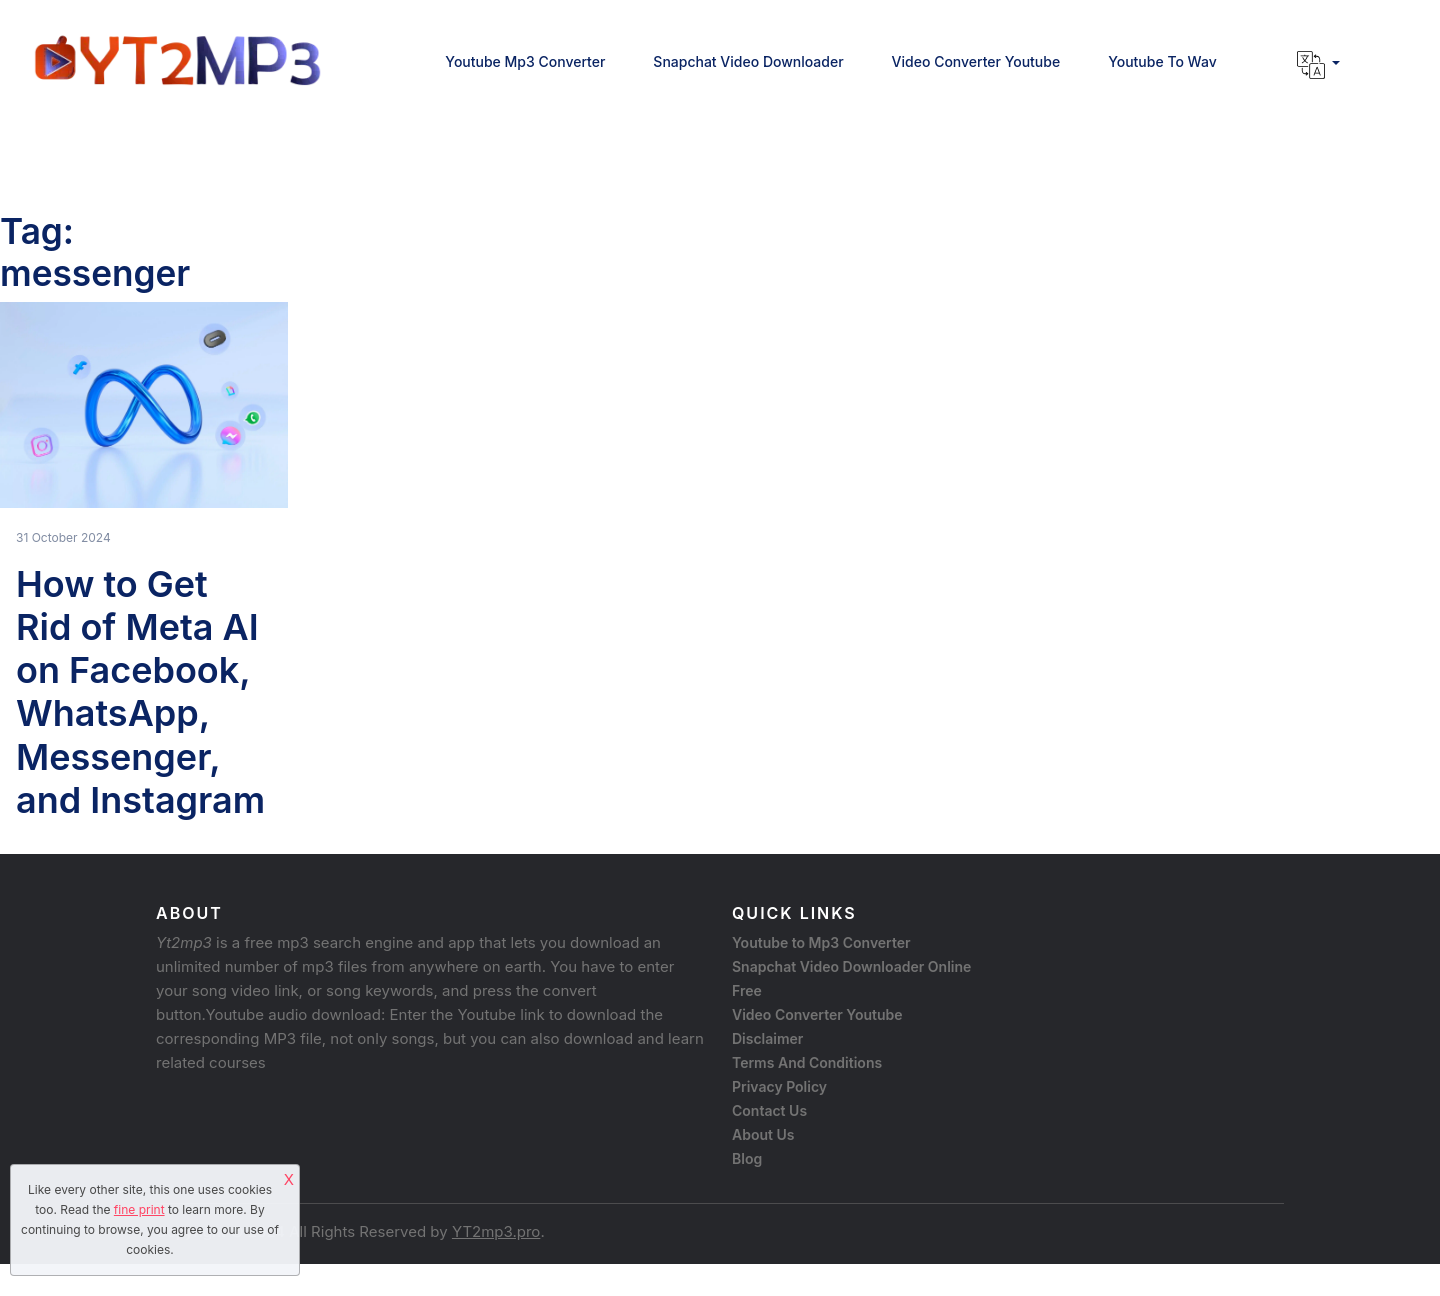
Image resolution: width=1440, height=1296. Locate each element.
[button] (1318, 65)
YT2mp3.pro (496, 1231)
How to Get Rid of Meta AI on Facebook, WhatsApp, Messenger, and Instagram (140, 692)
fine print (139, 1209)
